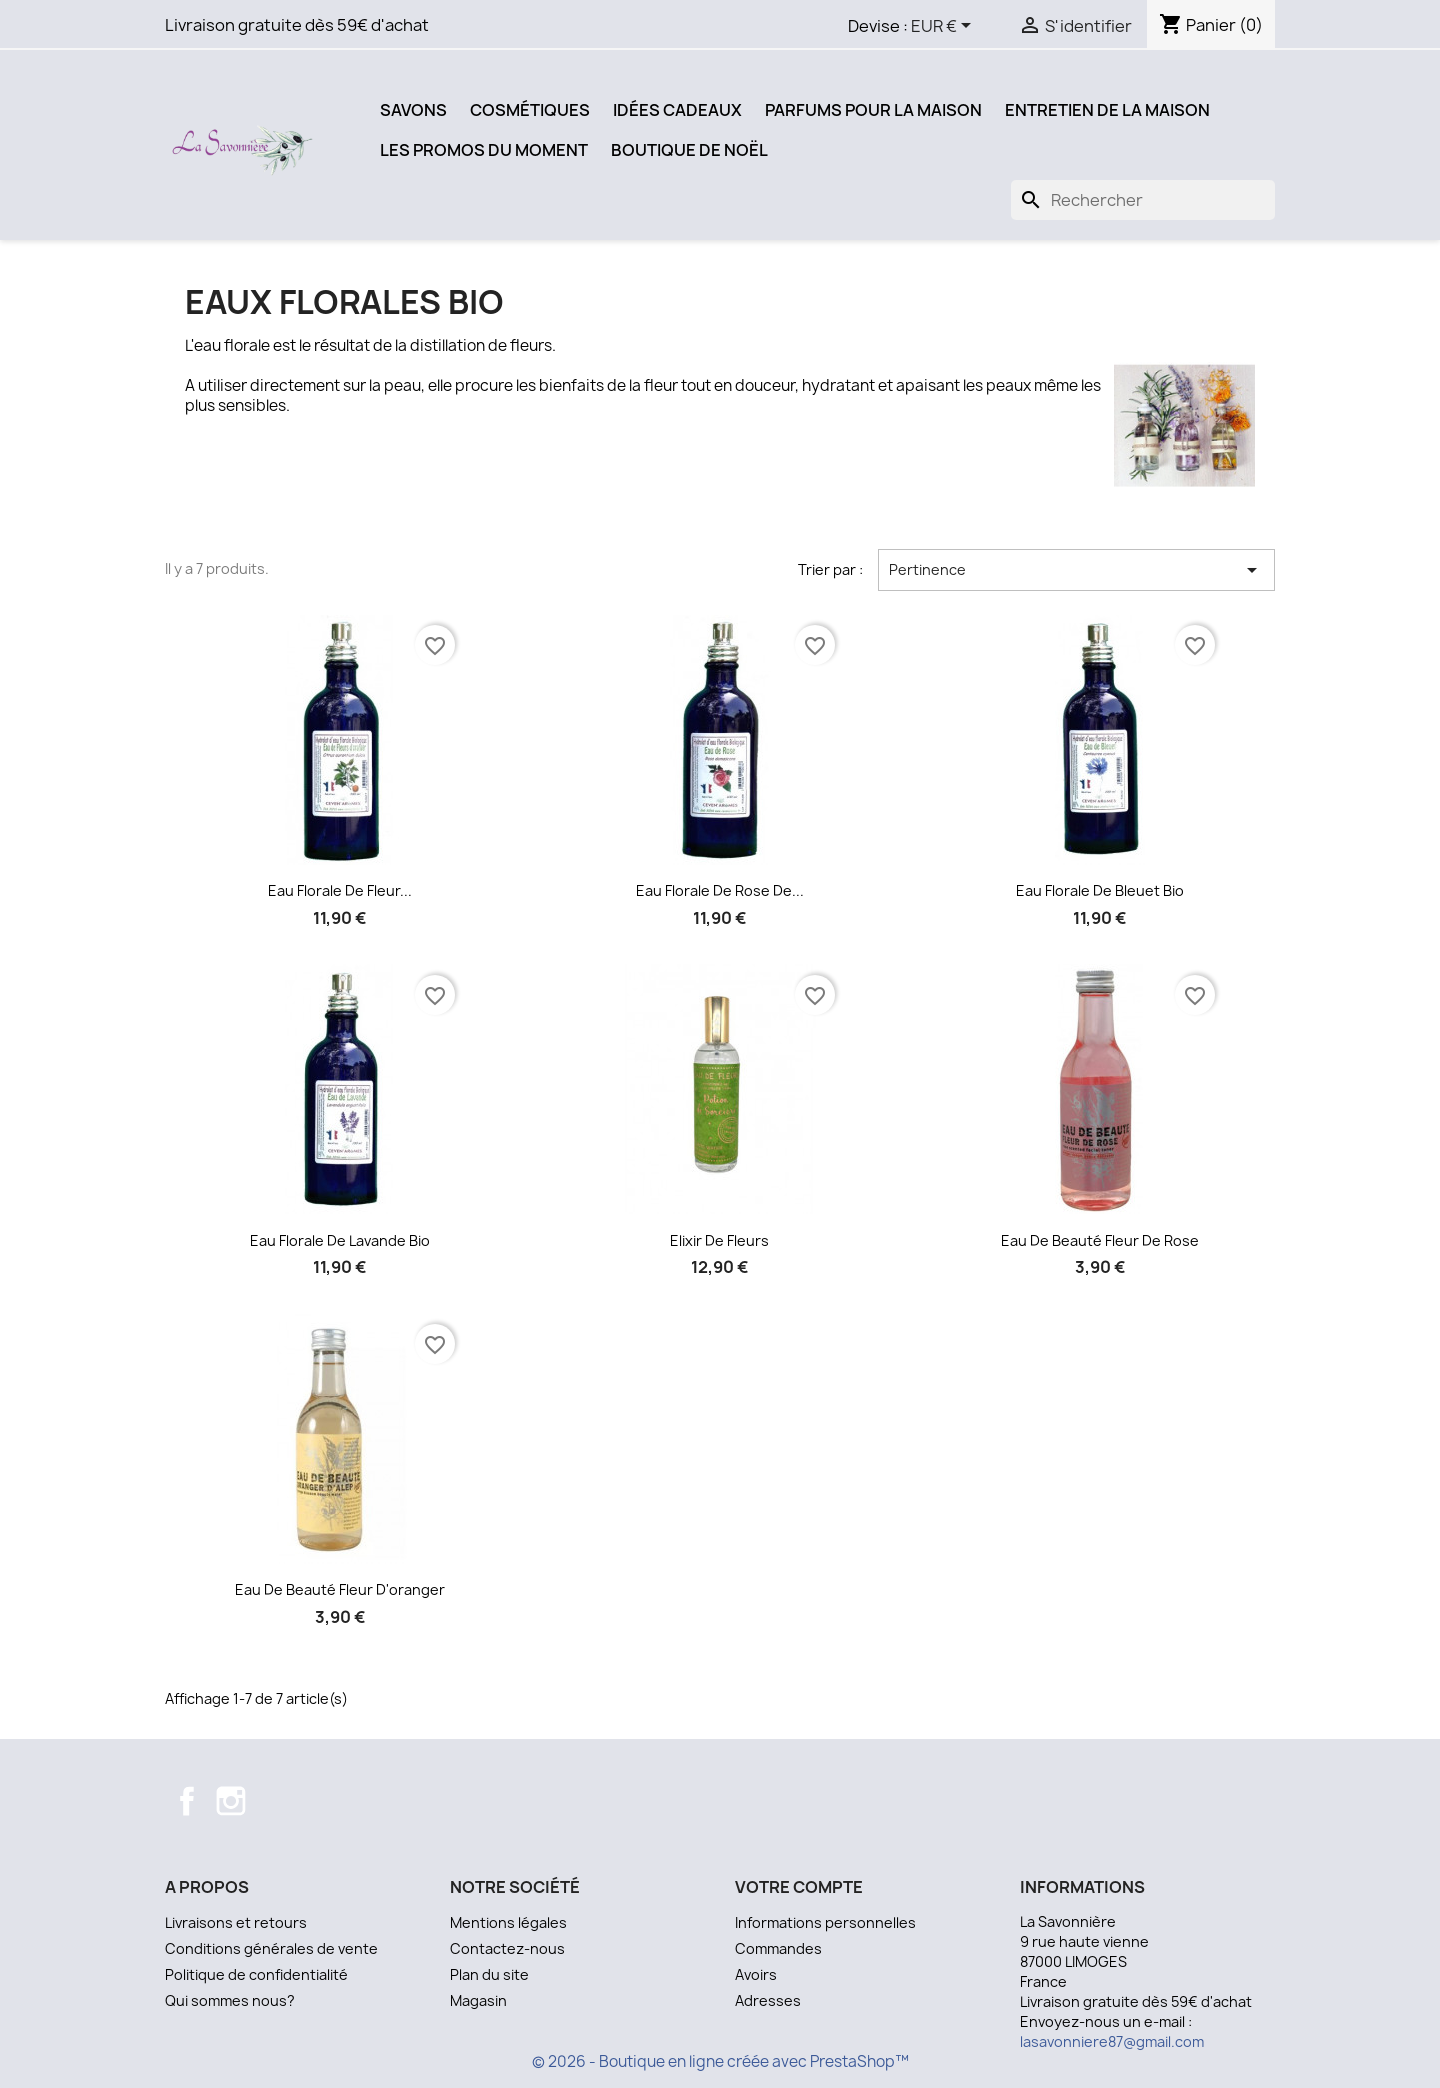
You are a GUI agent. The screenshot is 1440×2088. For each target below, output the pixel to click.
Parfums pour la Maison (873, 110)
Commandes (778, 1948)
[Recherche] (1143, 200)
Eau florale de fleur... (340, 890)
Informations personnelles (825, 1922)
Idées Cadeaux (677, 110)
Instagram (231, 1801)
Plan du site (489, 1974)
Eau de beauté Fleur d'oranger (340, 1589)
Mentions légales (508, 1922)
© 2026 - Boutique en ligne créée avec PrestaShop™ (720, 2061)
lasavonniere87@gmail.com (1112, 2041)
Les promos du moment (484, 150)
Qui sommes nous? (230, 2000)
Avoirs (756, 1974)
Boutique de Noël (689, 150)
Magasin (478, 2000)
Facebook (187, 1801)
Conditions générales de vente (271, 1948)
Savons (413, 110)
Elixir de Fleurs (719, 1240)
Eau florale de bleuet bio (1100, 890)
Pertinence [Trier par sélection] (1077, 570)
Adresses (768, 2000)
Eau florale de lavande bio (340, 1240)
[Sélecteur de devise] (944, 27)
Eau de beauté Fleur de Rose (1100, 1240)
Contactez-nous (507, 1948)
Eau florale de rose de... (720, 890)
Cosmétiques (530, 110)
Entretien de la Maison (1107, 110)
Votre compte (799, 1887)
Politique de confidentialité (256, 1974)
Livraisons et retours (236, 1922)
